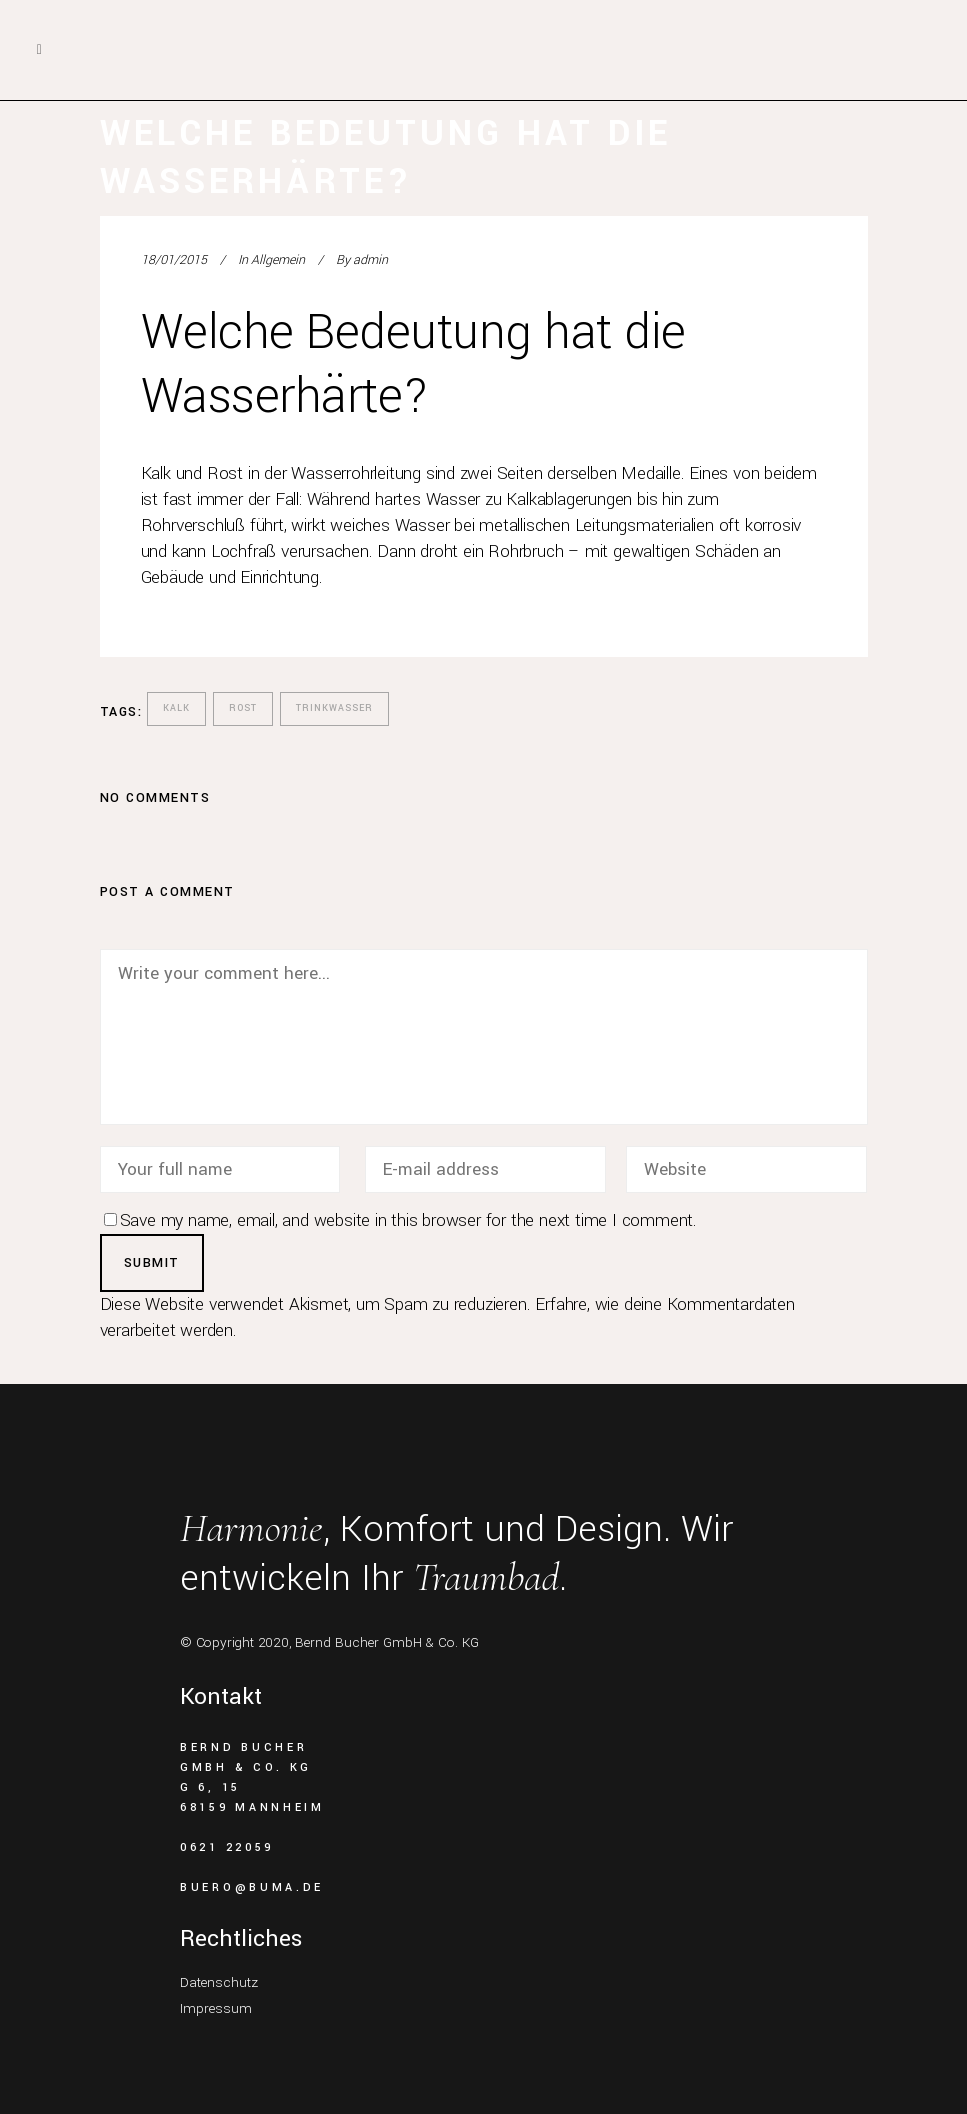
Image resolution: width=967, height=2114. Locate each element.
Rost (243, 708)
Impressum (216, 2008)
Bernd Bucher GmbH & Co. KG (387, 1642)
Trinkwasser (334, 708)
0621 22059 (227, 1847)
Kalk (176, 708)
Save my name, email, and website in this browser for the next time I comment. (409, 1220)
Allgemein (278, 260)
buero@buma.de (252, 1887)
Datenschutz (219, 1982)
